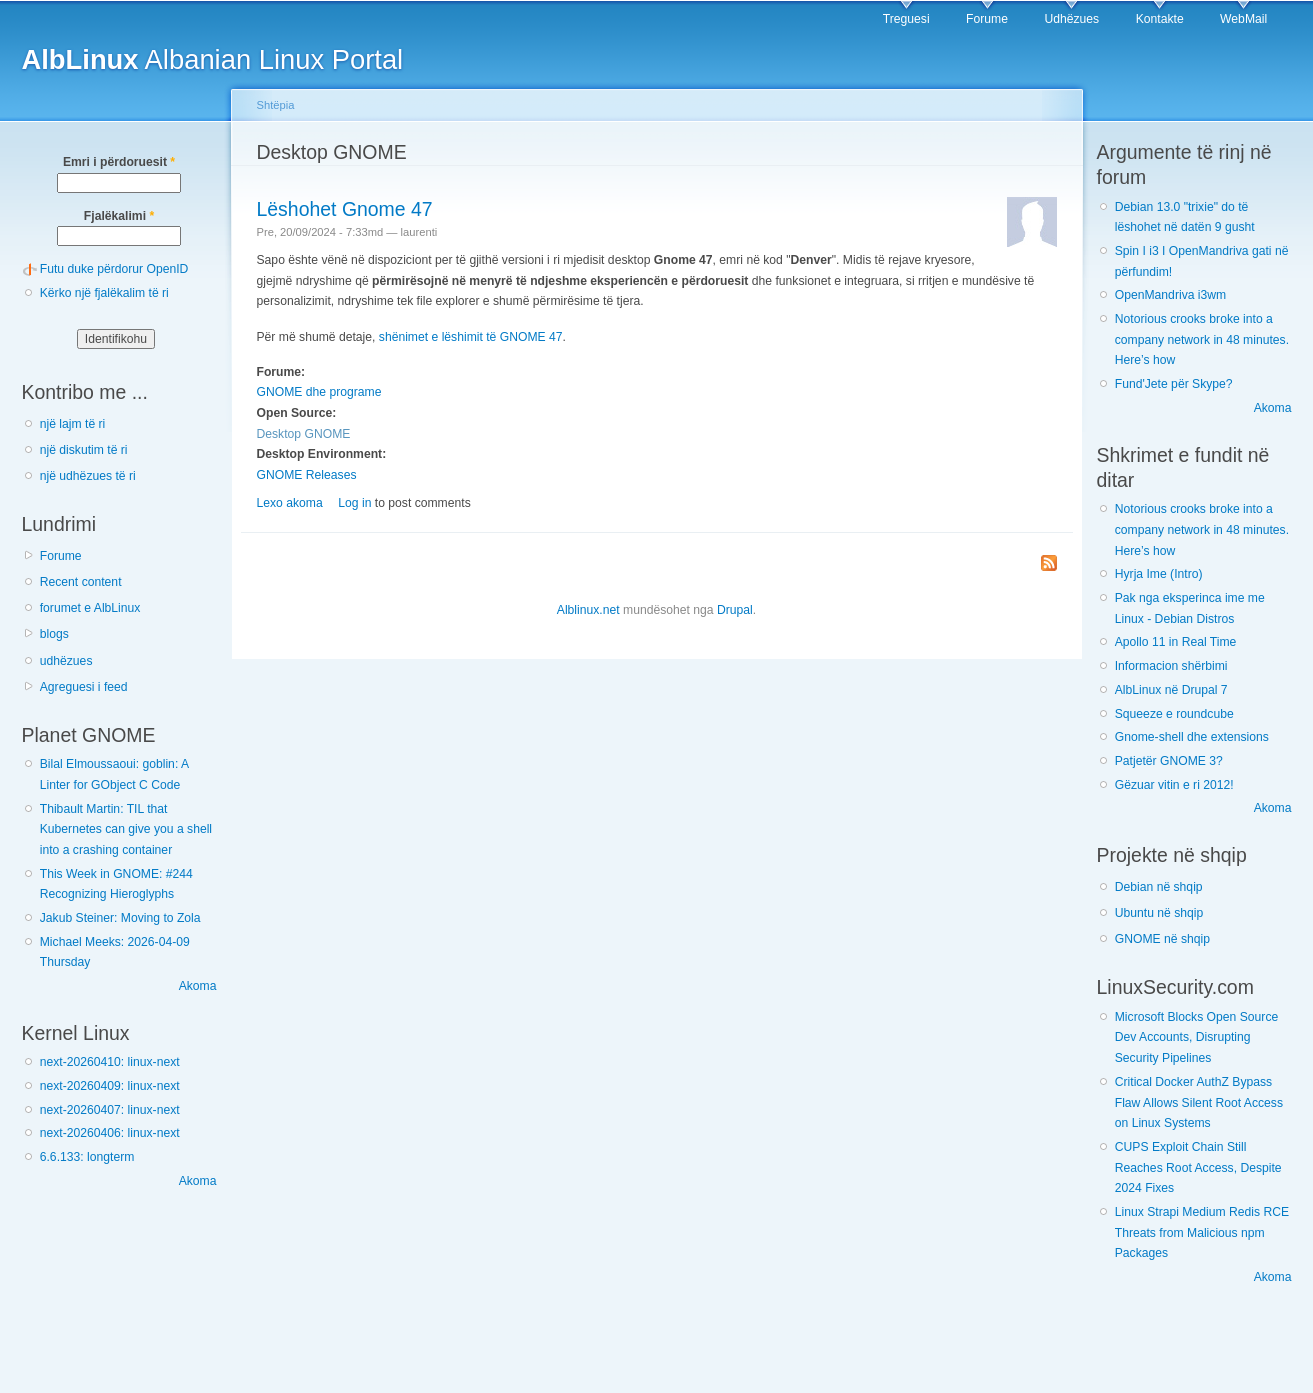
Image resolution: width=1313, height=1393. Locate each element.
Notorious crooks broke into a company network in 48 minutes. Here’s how (1202, 339)
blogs (54, 634)
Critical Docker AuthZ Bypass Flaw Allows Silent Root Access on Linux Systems (1199, 1102)
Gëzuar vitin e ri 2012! (1174, 785)
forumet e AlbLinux (90, 608)
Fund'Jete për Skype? (1174, 384)
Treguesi (906, 19)
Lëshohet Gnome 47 (345, 209)
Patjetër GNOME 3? (1169, 761)
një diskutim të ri (84, 450)
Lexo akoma (290, 503)
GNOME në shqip (1162, 939)
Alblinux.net (588, 610)
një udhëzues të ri (88, 476)
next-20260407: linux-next (110, 1110)
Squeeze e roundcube (1174, 714)
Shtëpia (276, 105)
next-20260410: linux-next (110, 1062)
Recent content (81, 582)
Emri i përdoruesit (119, 162)
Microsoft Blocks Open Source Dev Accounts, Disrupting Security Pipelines (1197, 1037)
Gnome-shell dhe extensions (1192, 737)
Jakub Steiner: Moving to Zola (120, 918)
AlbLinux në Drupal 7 (1171, 690)
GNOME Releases (307, 475)
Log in (354, 503)
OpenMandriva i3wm (1170, 295)
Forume (987, 19)
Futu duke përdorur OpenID (114, 269)
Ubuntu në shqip (1159, 913)
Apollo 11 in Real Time (1176, 642)
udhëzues (66, 661)
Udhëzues (1071, 19)
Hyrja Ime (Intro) (1159, 574)
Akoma (198, 986)
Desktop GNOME (304, 434)
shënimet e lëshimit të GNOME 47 (471, 337)
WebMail (1243, 19)
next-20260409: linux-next (110, 1086)
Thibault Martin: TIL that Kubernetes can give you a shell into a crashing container (126, 829)
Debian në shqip (1159, 887)
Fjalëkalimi (119, 216)
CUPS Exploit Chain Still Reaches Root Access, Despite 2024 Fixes (1198, 1167)
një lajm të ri (73, 424)
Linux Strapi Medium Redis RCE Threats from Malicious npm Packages (1202, 1232)
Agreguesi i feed (84, 687)
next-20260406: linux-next (110, 1133)
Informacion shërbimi (1171, 666)
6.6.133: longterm (87, 1157)
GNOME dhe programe (319, 392)
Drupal (735, 610)
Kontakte (1160, 19)
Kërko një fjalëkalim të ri (104, 293)
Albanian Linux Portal (213, 59)
